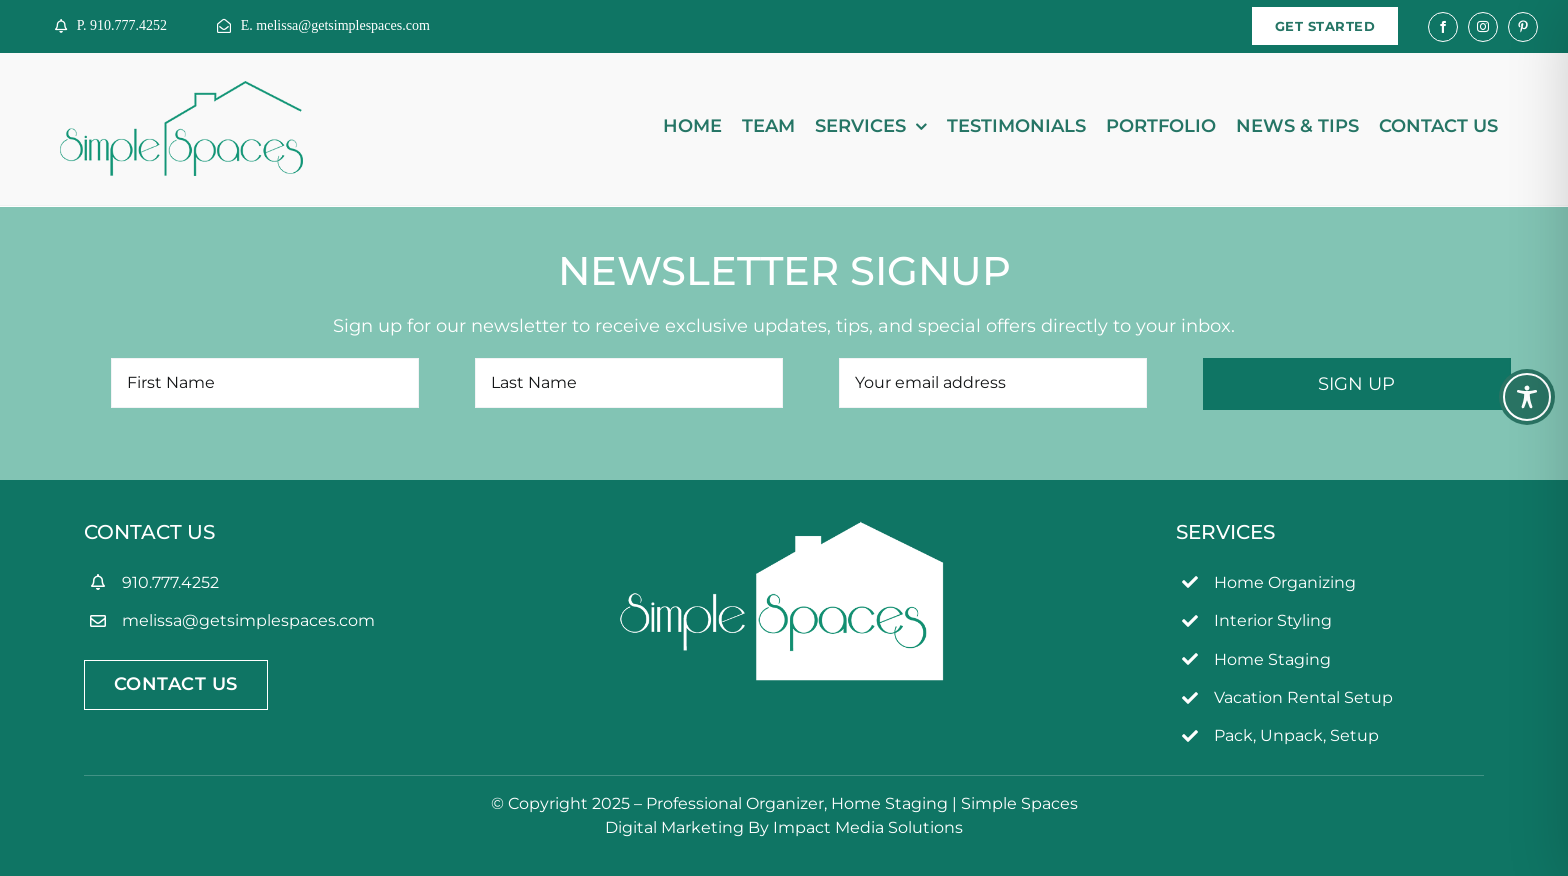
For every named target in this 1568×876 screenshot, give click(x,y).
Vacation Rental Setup (1303, 697)
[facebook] (1443, 27)
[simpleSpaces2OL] (181, 90)
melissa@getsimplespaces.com (248, 620)
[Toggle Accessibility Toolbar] (1527, 397)
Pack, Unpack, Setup (1296, 735)
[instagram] (1483, 27)
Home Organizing (1285, 582)
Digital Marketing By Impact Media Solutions (784, 827)
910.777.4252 (170, 582)
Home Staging (1272, 659)
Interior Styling (1273, 620)
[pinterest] (1523, 27)
